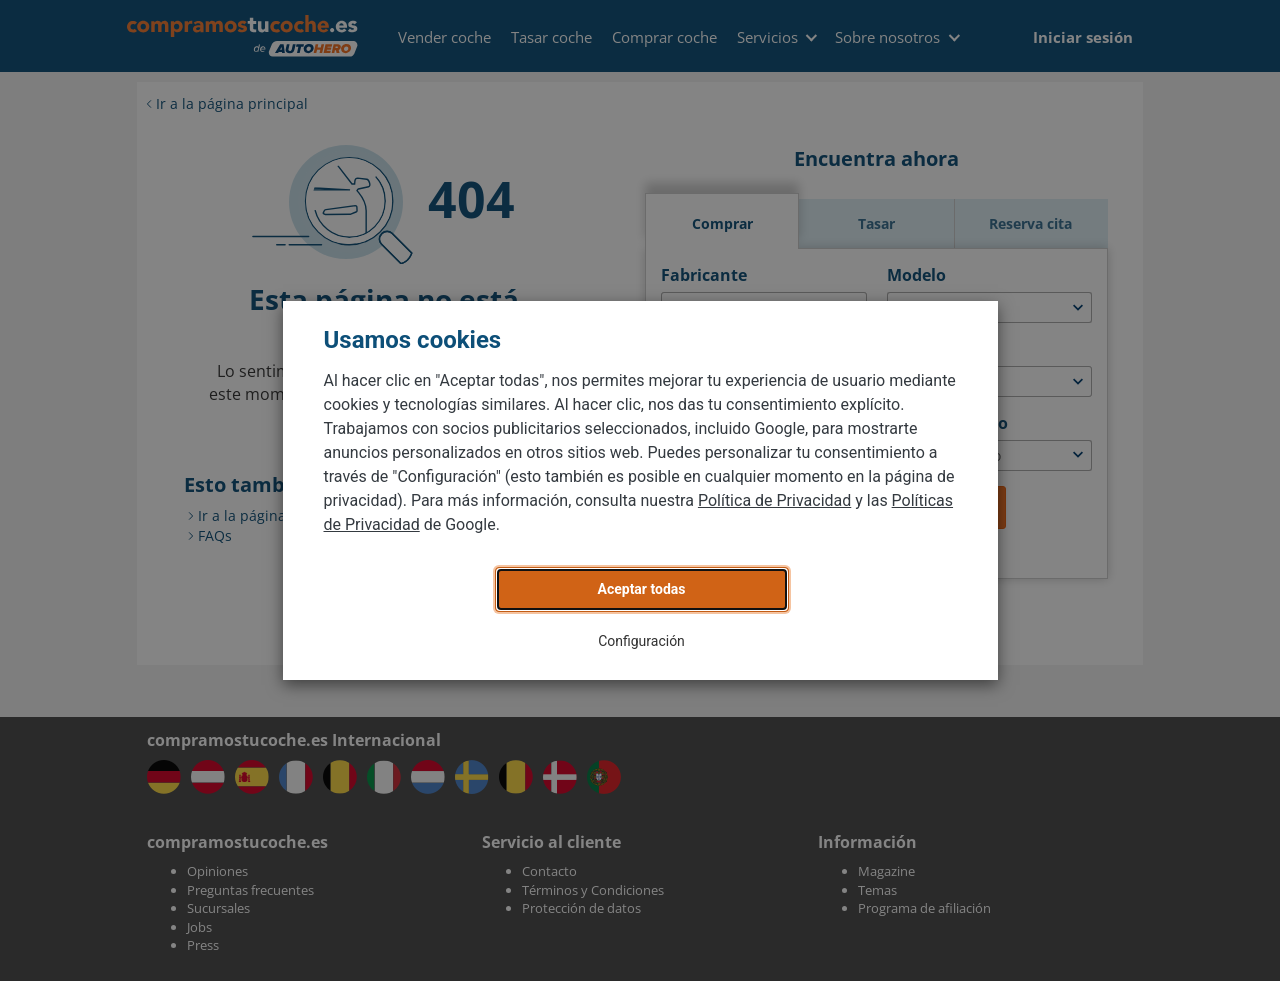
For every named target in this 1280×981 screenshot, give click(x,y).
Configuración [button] (641, 641)
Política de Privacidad (774, 500)
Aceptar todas (642, 589)
